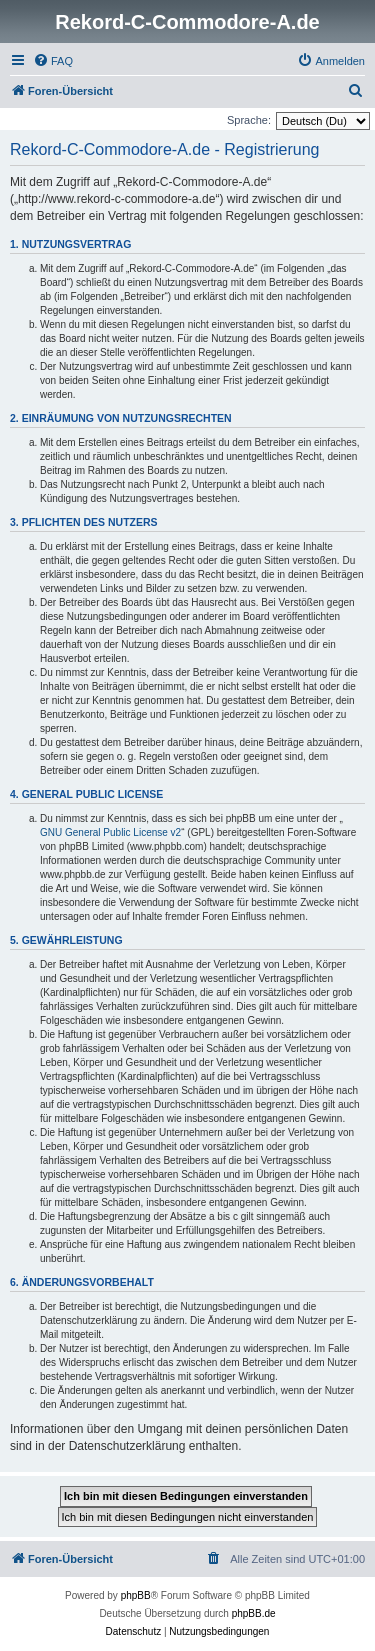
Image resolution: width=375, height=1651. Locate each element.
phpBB (136, 1595)
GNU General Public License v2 (110, 832)
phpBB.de (254, 1613)
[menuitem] (53, 61)
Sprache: (249, 120)
